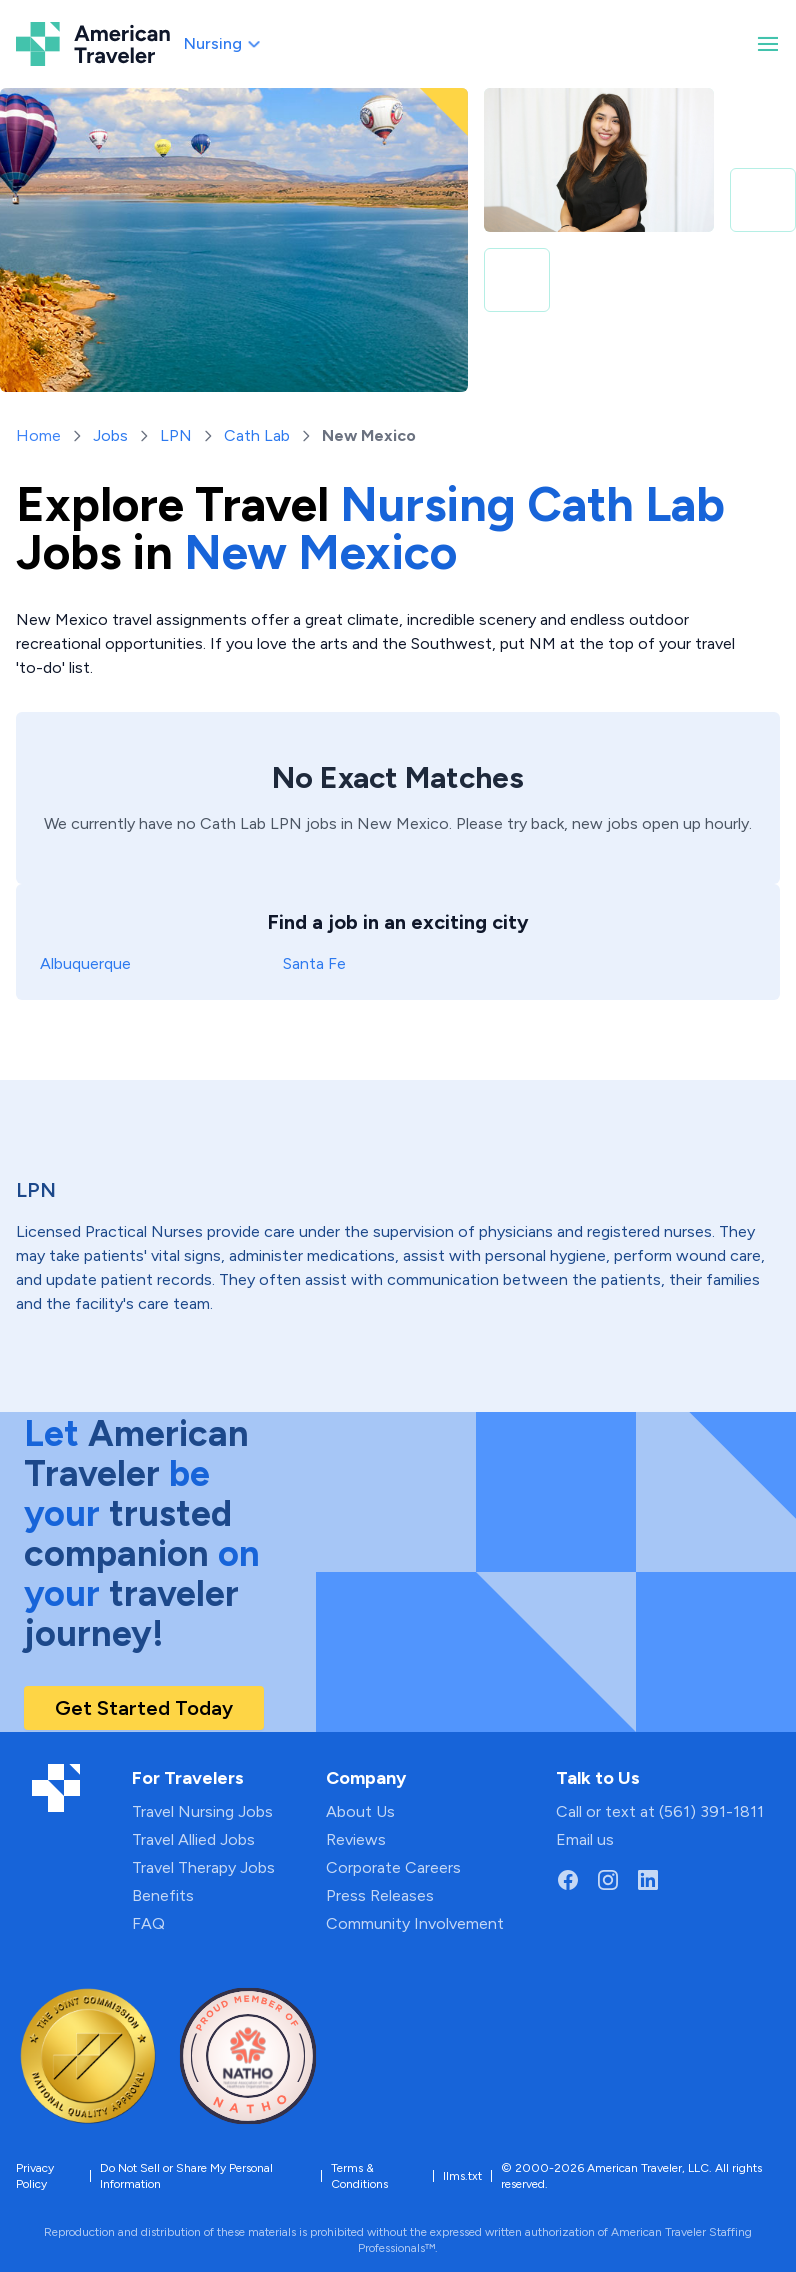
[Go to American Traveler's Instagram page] (608, 1880)
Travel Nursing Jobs (202, 1811)
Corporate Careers (393, 1867)
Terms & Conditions (359, 2176)
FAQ (148, 1923)
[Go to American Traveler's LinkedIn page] (648, 1880)
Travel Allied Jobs (193, 1839)
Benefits (163, 1895)
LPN (176, 435)
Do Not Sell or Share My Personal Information (186, 2176)
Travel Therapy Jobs (203, 1867)
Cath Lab (257, 435)
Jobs (110, 435)
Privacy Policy (35, 2176)
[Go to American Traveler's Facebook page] (568, 1880)
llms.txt (462, 2176)
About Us (360, 1811)
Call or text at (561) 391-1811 (660, 1811)
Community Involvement (415, 1923)
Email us (585, 1839)
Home (38, 435)
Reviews (356, 1839)
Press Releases (380, 1895)
